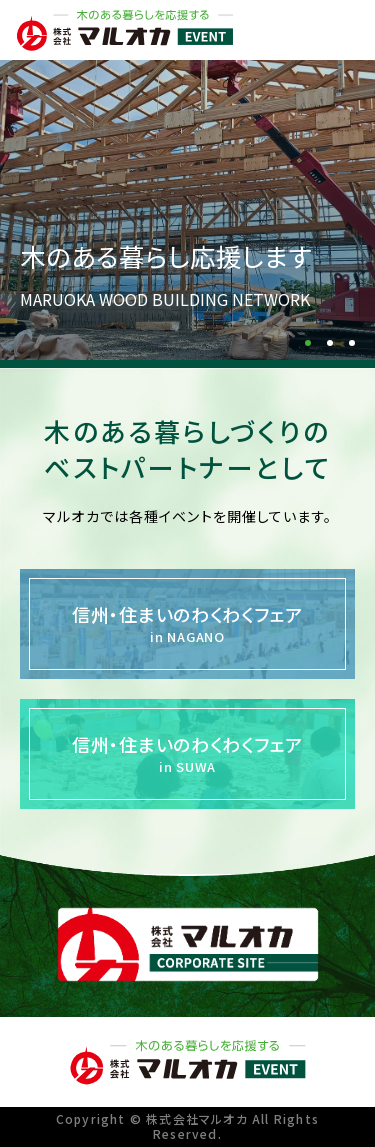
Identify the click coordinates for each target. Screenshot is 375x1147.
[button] (308, 343)
